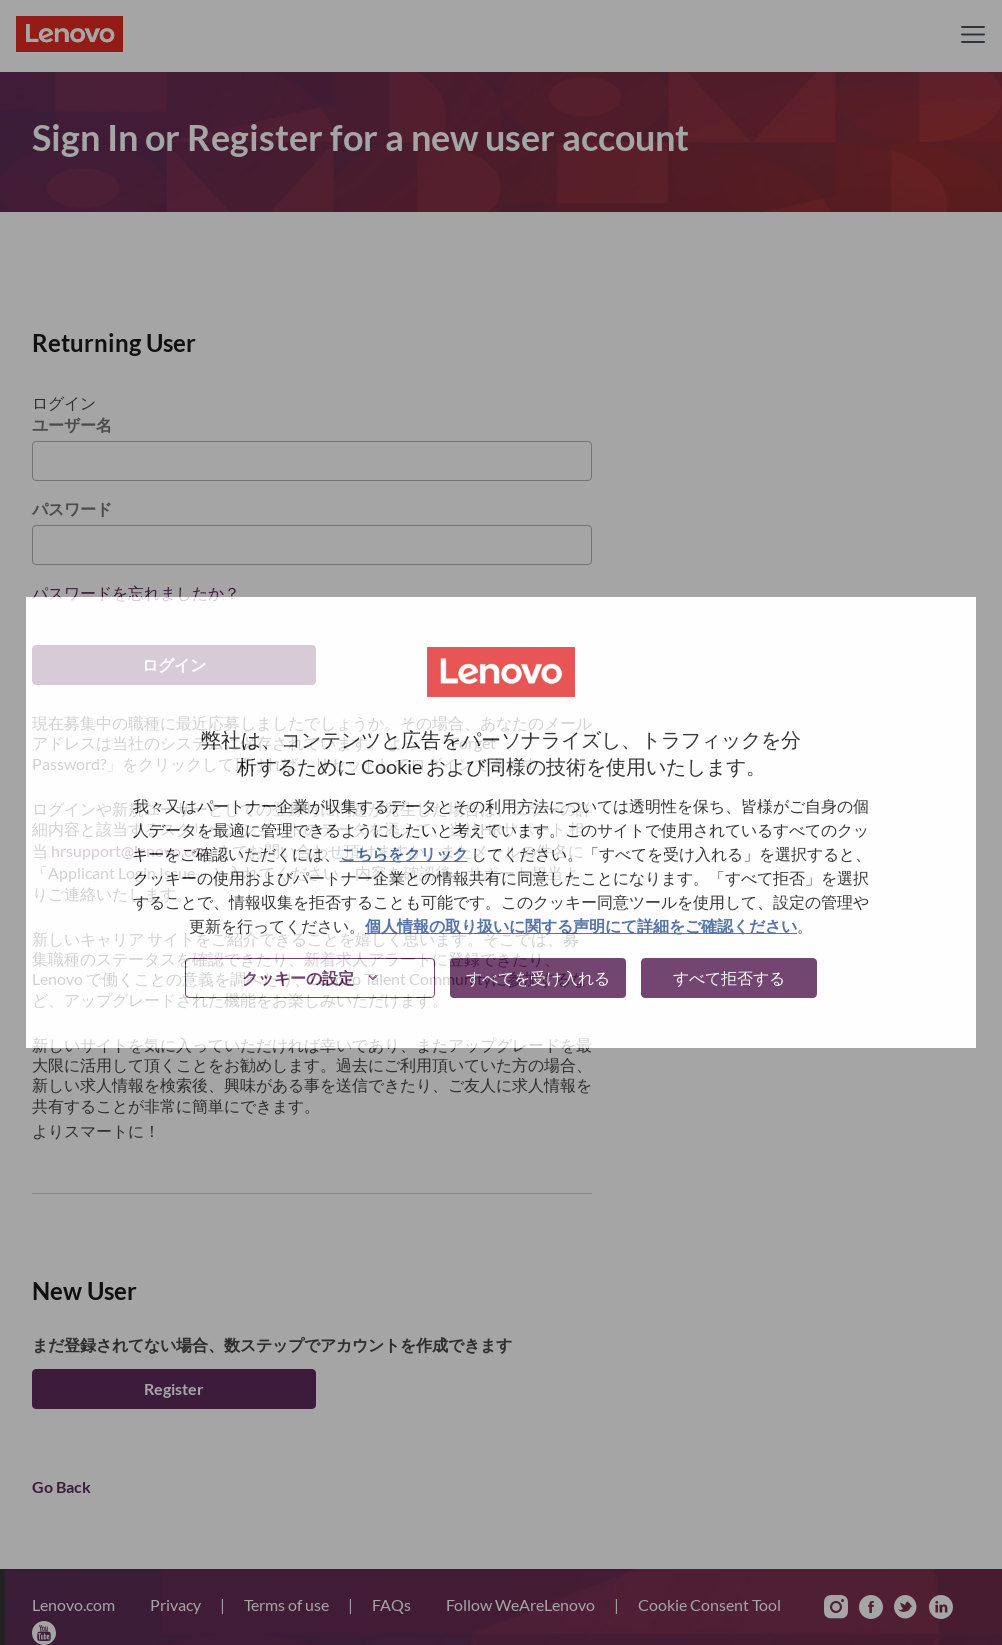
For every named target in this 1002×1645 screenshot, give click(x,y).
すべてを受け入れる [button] (538, 977)
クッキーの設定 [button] (298, 977)
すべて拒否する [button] (729, 977)
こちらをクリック (404, 853)
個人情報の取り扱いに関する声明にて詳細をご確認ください (581, 925)
